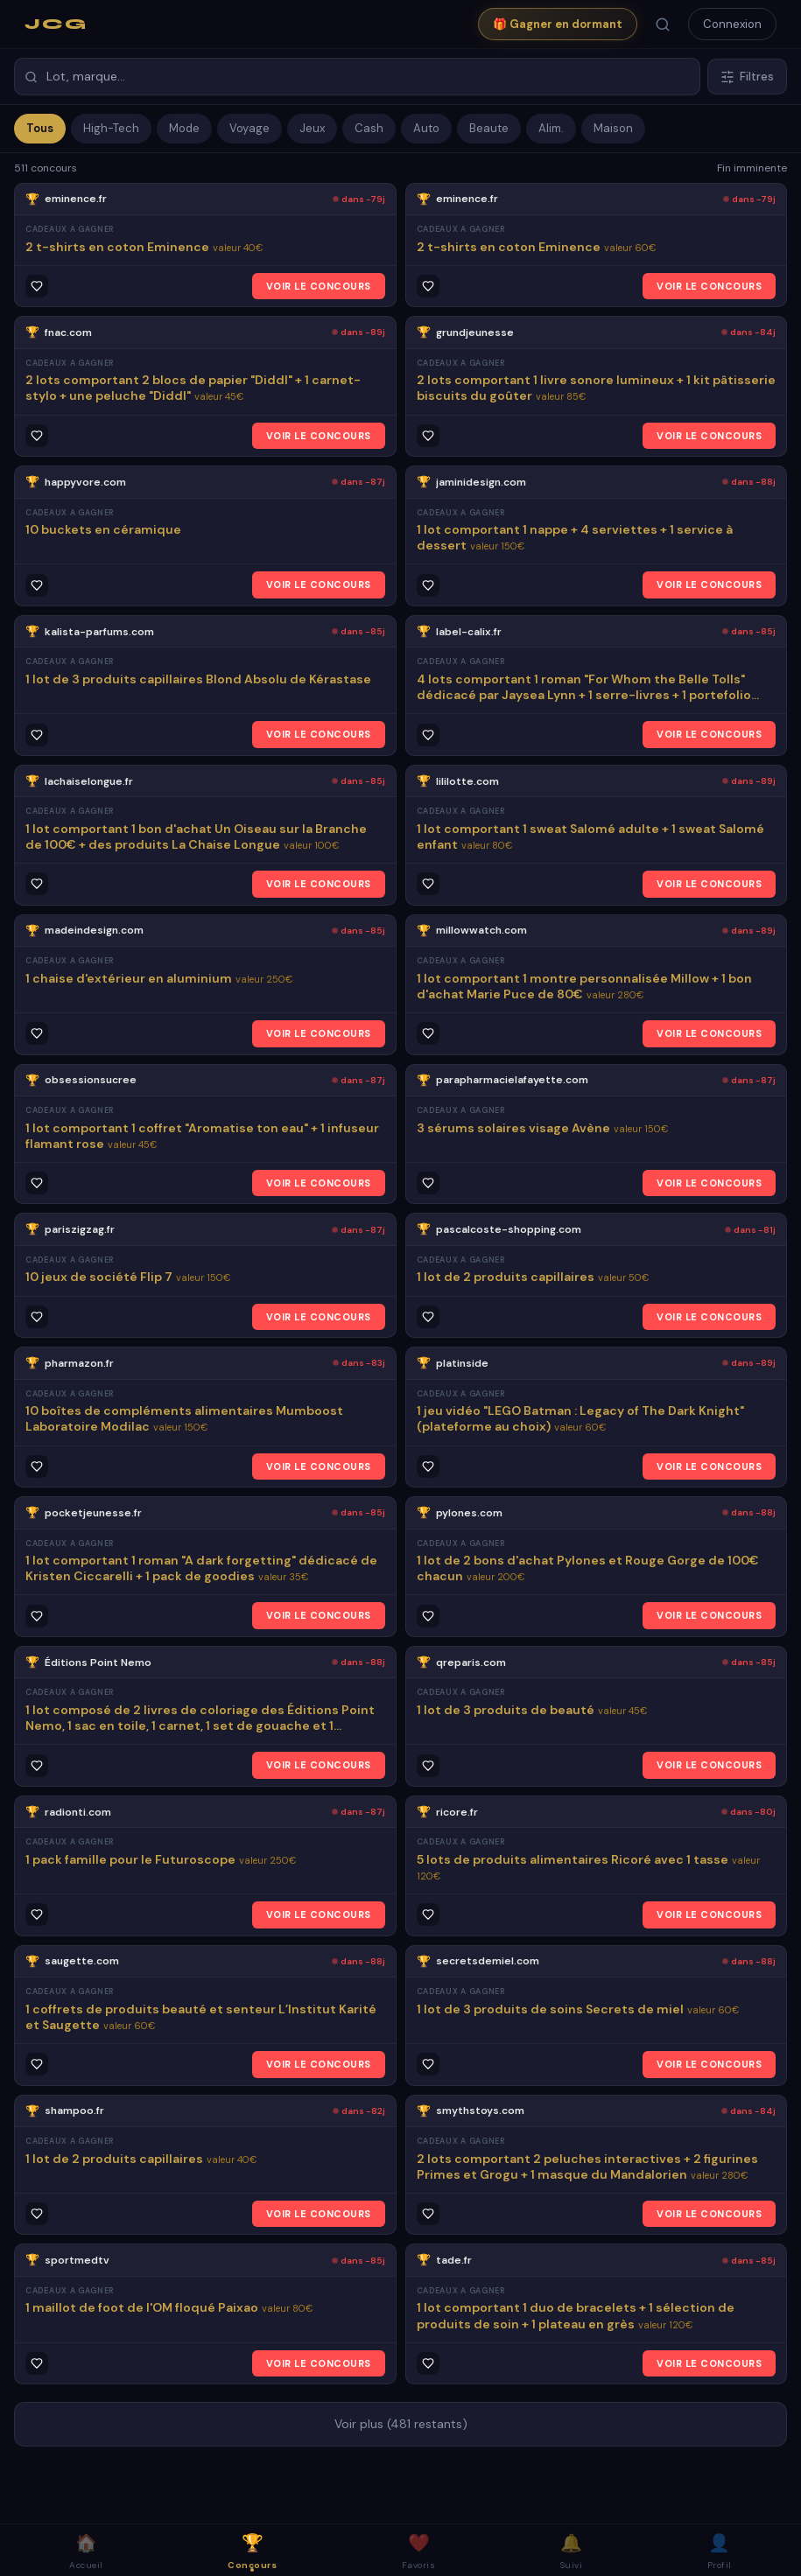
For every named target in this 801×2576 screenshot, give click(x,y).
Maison (613, 128)
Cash (369, 128)
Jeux (312, 128)
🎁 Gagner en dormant (557, 24)
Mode (184, 128)
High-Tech (111, 128)
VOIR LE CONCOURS (318, 286)
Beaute (489, 128)
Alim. (551, 128)
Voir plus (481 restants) (400, 2424)
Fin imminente (752, 168)
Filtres (747, 76)
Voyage (249, 128)
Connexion (732, 24)
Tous (39, 128)
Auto (426, 128)
